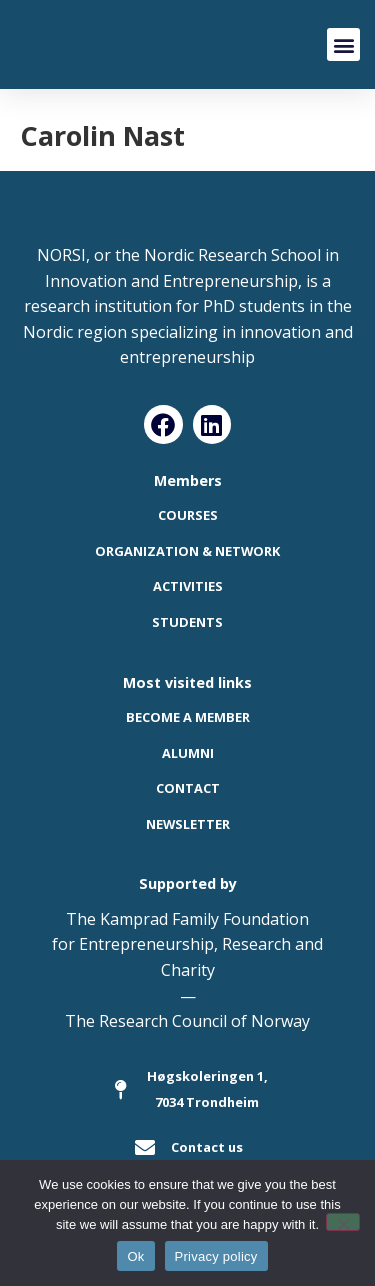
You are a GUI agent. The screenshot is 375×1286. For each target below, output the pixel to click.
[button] (343, 44)
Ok (135, 1256)
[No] (343, 1222)
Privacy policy (216, 1256)
